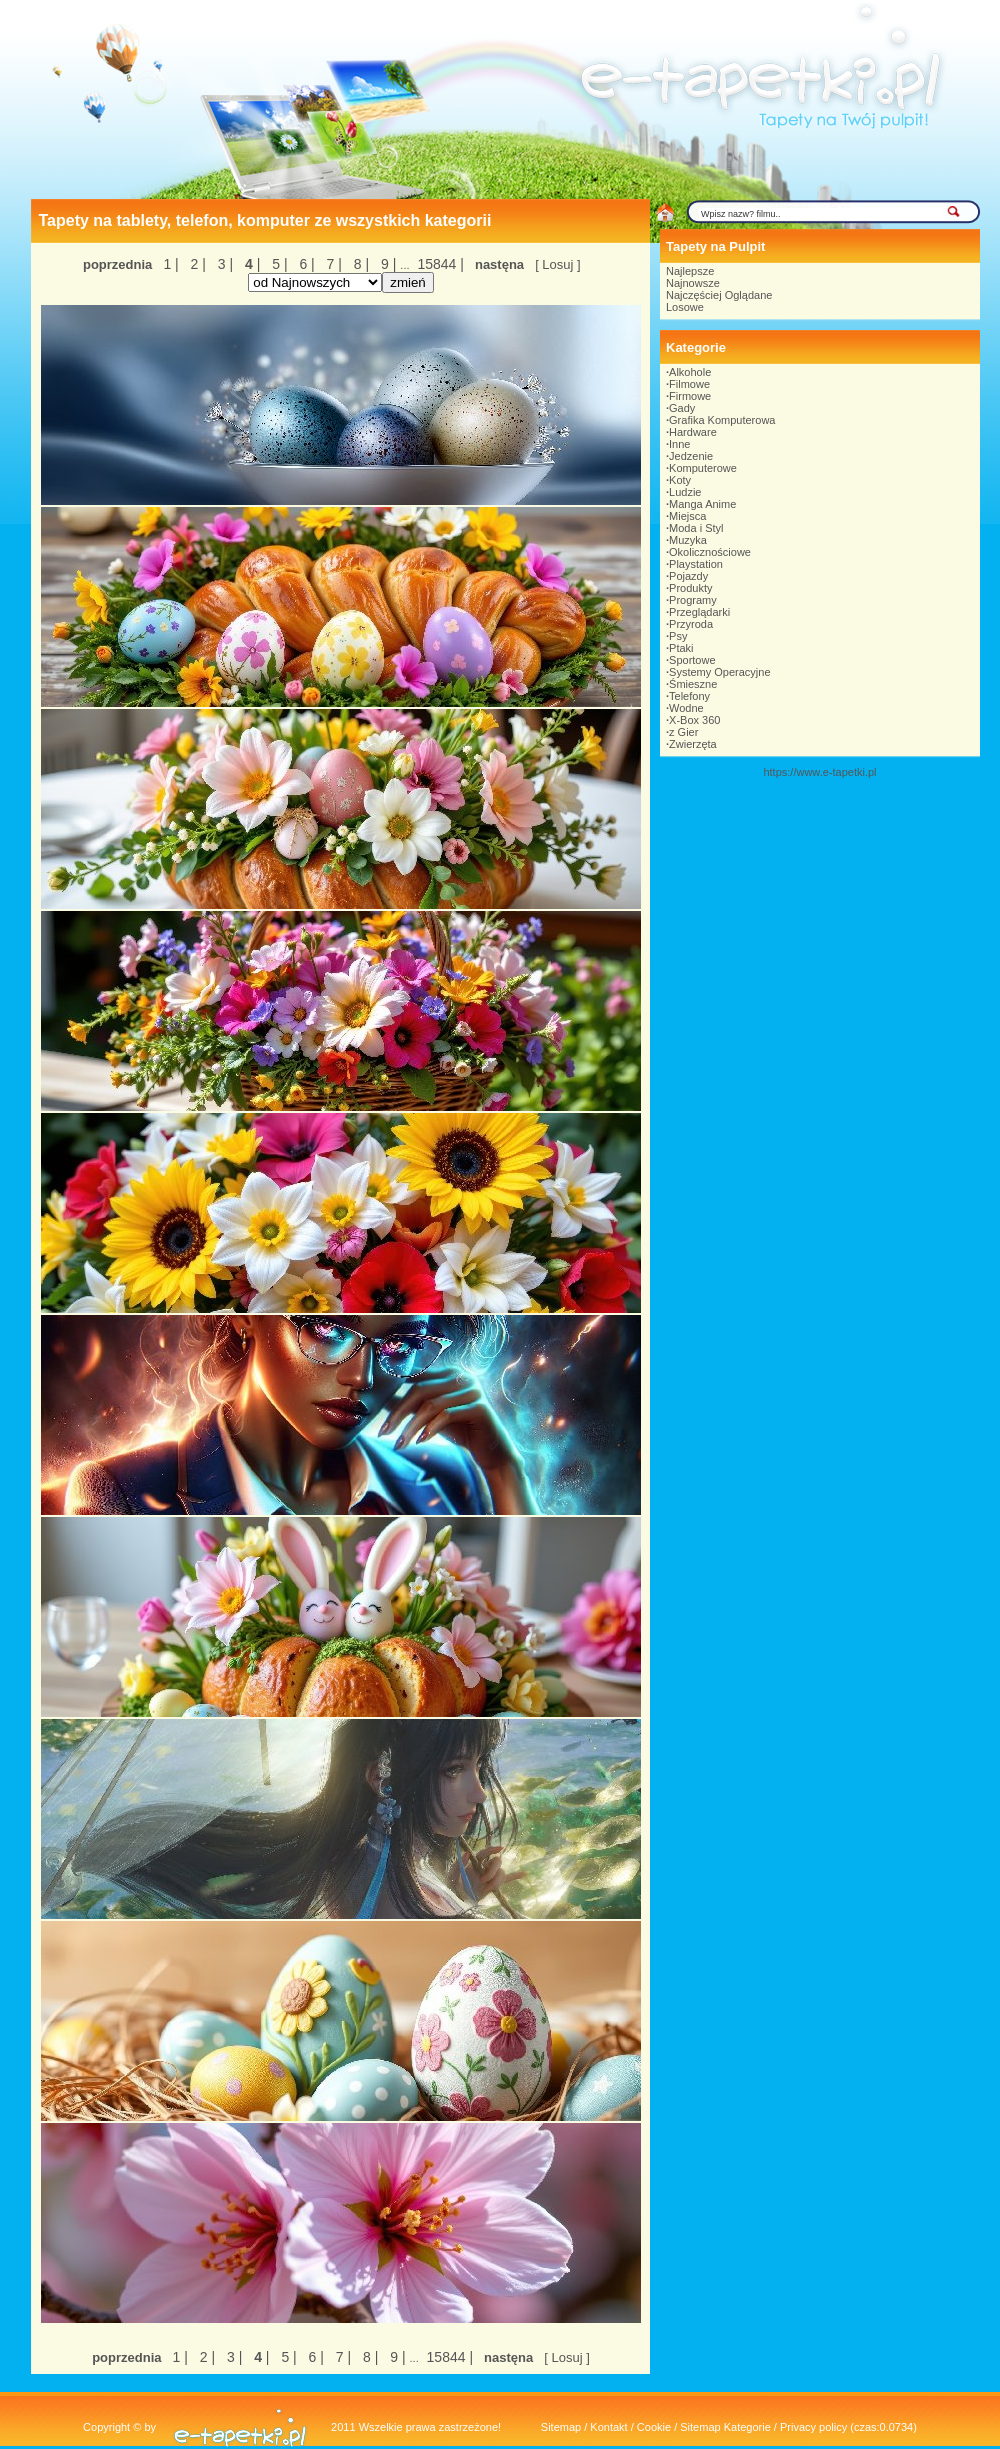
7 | (332, 264)
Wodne (686, 708)
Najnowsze (693, 283)
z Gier (683, 732)
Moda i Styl (696, 528)
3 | (223, 264)
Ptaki (681, 648)
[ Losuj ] (558, 264)
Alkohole (690, 372)
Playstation (696, 564)
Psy (678, 636)
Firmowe (690, 396)
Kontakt (608, 2427)
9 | (386, 264)
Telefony (689, 696)
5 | (277, 264)
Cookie (654, 2427)
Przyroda (691, 624)
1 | (170, 264)
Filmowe (689, 384)
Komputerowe (703, 468)
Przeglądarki (699, 612)
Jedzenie (691, 456)
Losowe (685, 307)
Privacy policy (813, 2427)
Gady (682, 408)
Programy (693, 600)
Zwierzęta (693, 744)
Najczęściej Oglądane (719, 295)
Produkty (690, 588)
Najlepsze (690, 271)
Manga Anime (702, 504)
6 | (305, 264)
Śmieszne (693, 684)
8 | (359, 264)
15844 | (439, 264)
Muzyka (688, 540)
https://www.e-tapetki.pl (819, 772)
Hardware (693, 432)
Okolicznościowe (710, 552)
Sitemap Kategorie (725, 2427)
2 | (196, 264)
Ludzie (685, 492)
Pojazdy (688, 576)
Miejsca (687, 516)
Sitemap (561, 2427)
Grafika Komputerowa (722, 420)
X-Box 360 (694, 720)
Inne (679, 444)
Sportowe (692, 660)
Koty (680, 480)
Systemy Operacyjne (719, 672)
